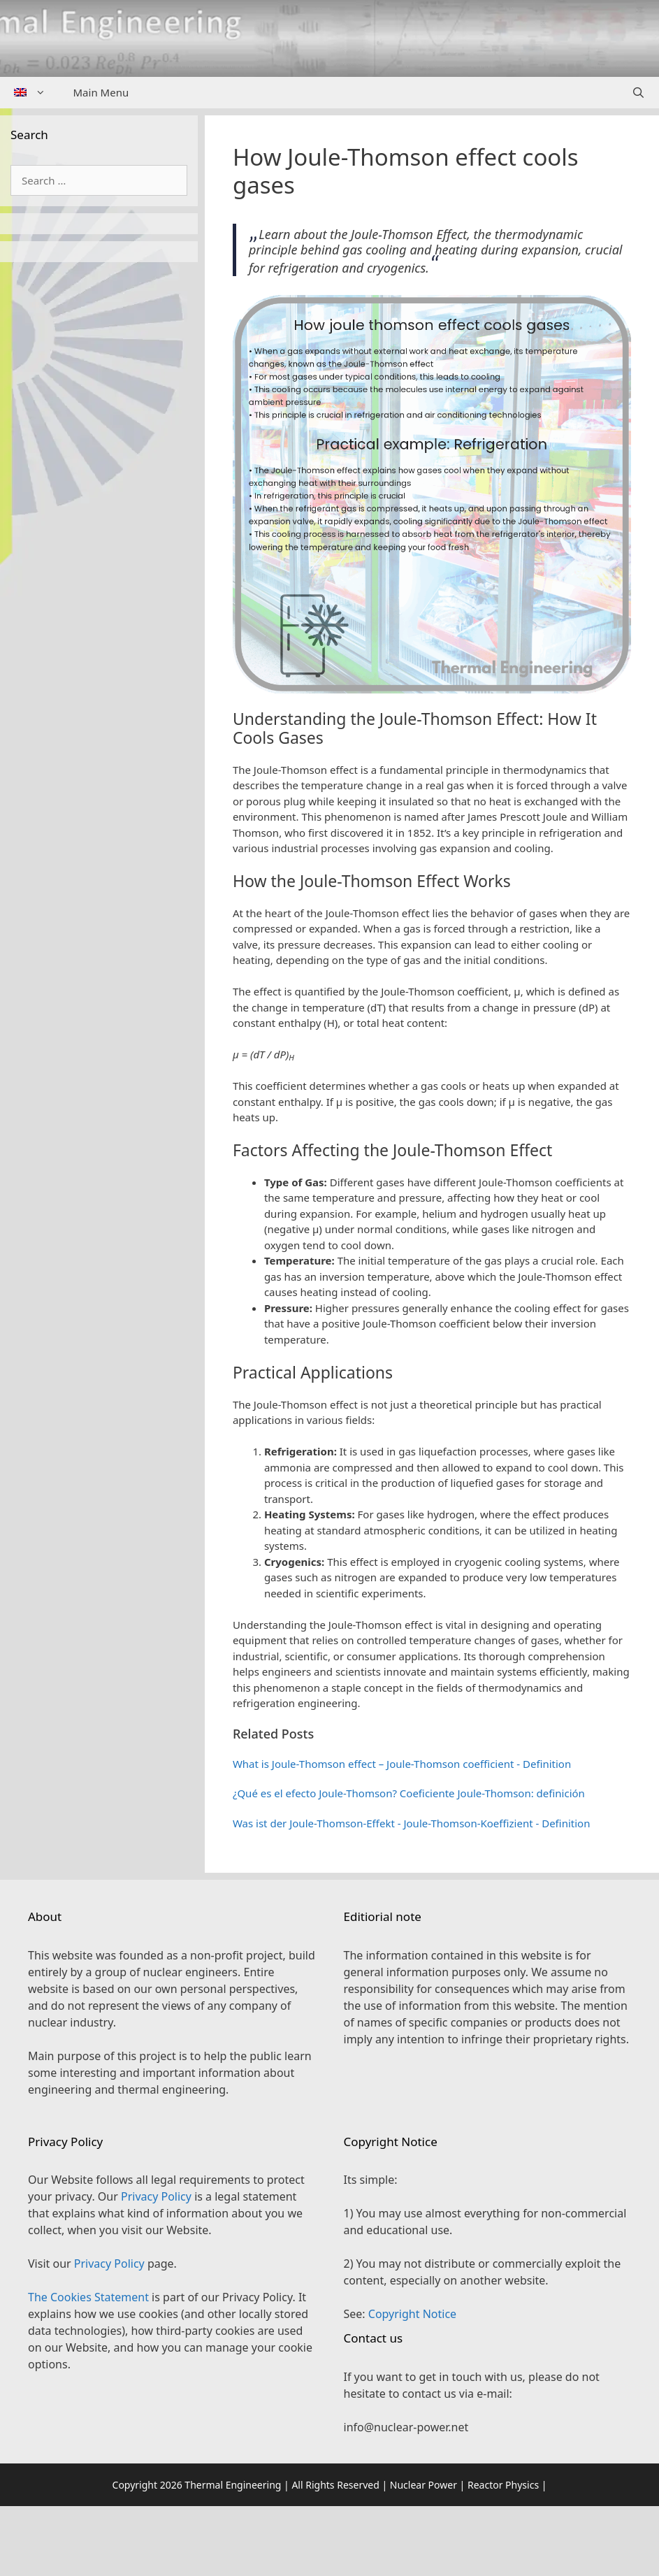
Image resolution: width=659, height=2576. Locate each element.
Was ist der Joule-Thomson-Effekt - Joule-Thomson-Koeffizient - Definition (412, 1823)
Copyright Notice (412, 2314)
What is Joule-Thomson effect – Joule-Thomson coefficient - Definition (402, 1764)
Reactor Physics (503, 2484)
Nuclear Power (423, 2484)
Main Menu (101, 92)
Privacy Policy (156, 2196)
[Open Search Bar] (638, 92)
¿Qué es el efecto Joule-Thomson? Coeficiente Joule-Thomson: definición (409, 1793)
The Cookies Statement (88, 2297)
